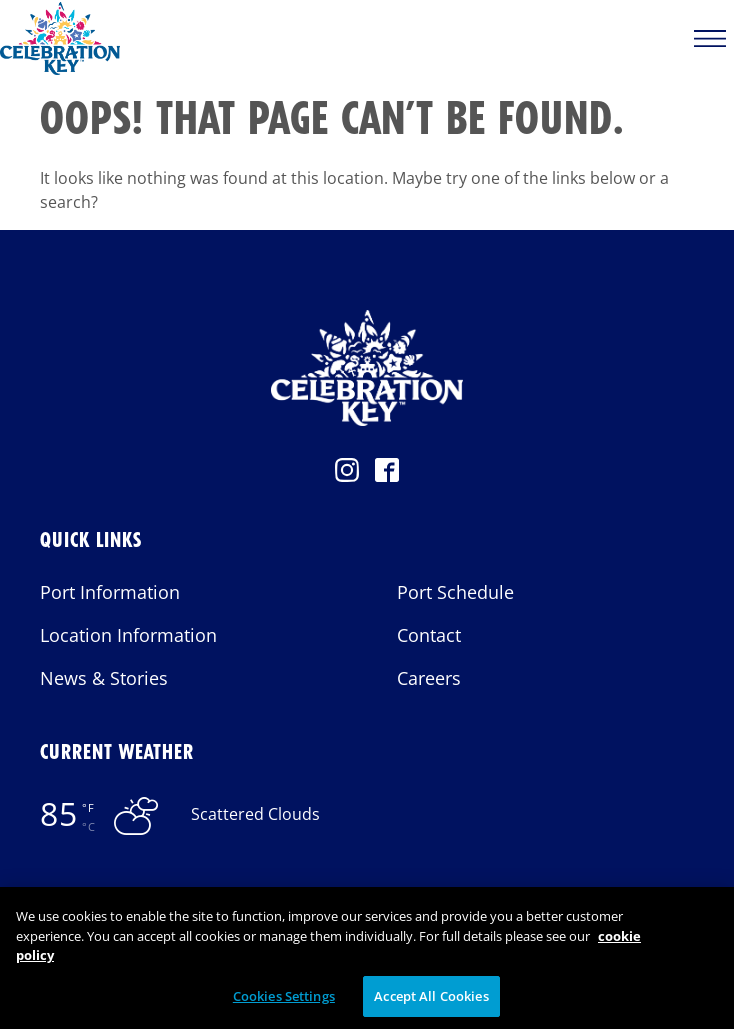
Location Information (128, 635)
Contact (429, 635)
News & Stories (104, 678)
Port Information (110, 592)
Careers (429, 678)
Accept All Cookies (431, 1002)
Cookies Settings (284, 1002)
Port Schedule (455, 592)
